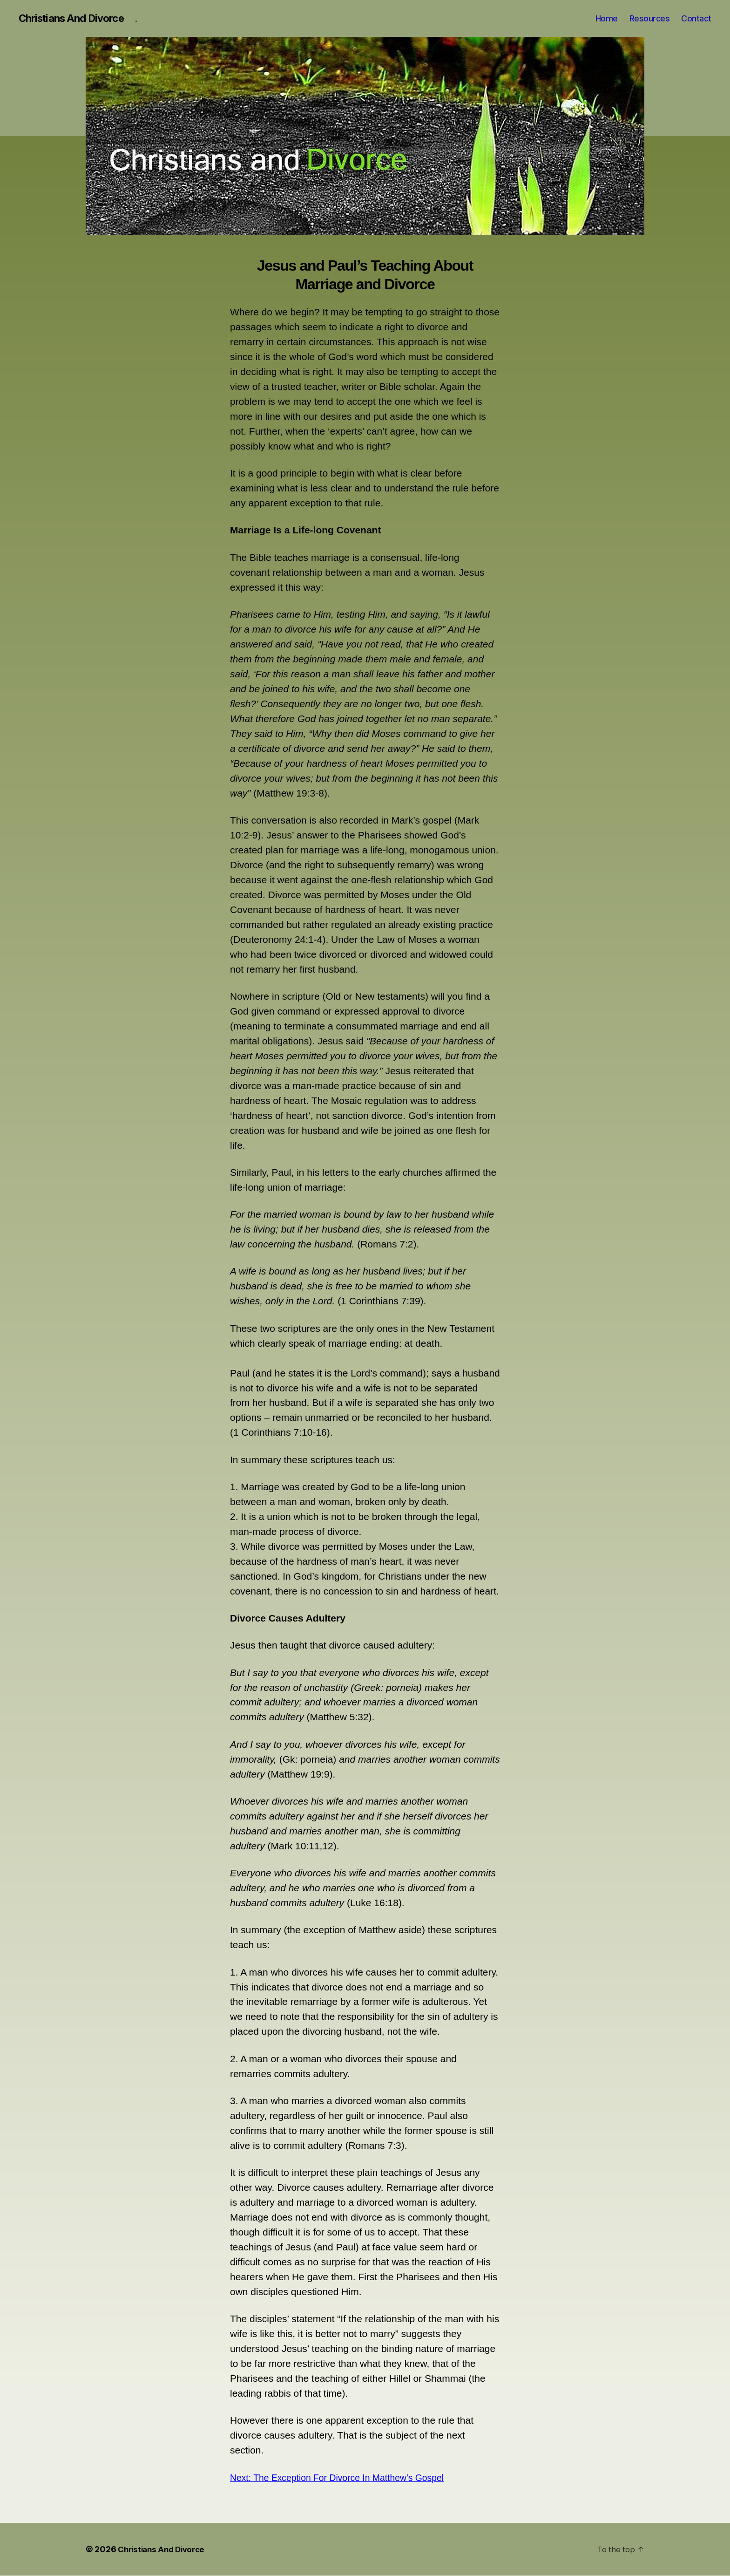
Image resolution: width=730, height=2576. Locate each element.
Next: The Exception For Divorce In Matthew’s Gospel (346, 2478)
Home (606, 18)
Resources (649, 18)
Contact (696, 18)
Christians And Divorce (76, 18)
